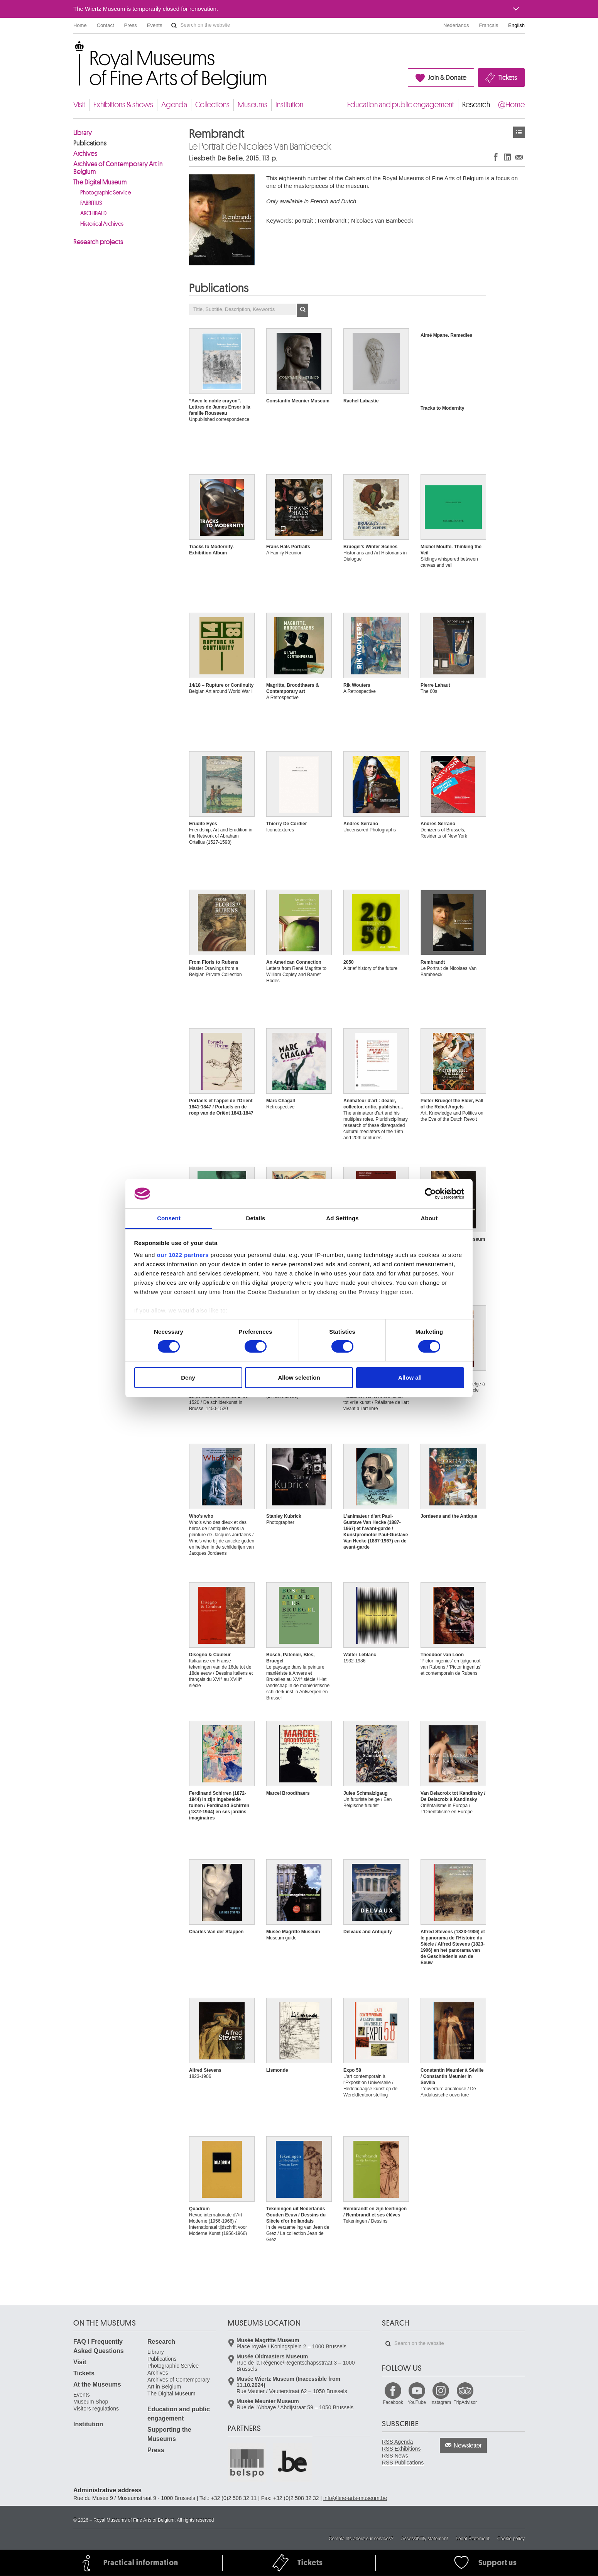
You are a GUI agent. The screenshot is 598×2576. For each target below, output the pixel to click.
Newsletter (468, 2446)
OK (302, 310)
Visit (79, 105)
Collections (212, 105)
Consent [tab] (169, 1218)
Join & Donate (447, 77)
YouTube (417, 2402)
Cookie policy (511, 2538)
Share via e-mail (519, 156)
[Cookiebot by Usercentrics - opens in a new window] (430, 1193)
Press (130, 25)
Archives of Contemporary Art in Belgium (118, 167)
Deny (188, 1377)
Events (154, 25)
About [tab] (429, 1218)
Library (82, 132)
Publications (89, 143)
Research (476, 105)
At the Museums (97, 2384)
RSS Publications (403, 2462)
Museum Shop (90, 2402)
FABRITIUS (91, 203)
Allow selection (299, 1377)
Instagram (441, 2402)
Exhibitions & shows (123, 105)
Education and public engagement (400, 105)
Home (80, 25)
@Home (511, 105)
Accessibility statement (424, 2538)
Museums (252, 105)
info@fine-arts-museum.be (355, 2498)
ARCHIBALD (93, 213)
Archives (85, 153)
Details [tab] (255, 1218)
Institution (289, 105)
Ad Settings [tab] (342, 1218)
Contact (105, 25)
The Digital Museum (100, 182)
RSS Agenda (397, 2442)
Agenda (174, 105)
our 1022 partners (183, 1255)
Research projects (98, 241)
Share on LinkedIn (507, 156)
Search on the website (174, 25)
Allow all (410, 1377)
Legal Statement (472, 2538)
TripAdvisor (465, 2402)
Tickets (507, 77)
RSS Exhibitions (401, 2449)
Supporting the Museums (169, 2434)
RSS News (395, 2456)
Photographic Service (105, 193)
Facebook (393, 2402)
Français (488, 25)
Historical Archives (101, 224)
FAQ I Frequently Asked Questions (98, 2346)
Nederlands (456, 25)
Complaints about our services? (361, 2538)
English (516, 25)
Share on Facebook (496, 156)
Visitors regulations (96, 2408)
